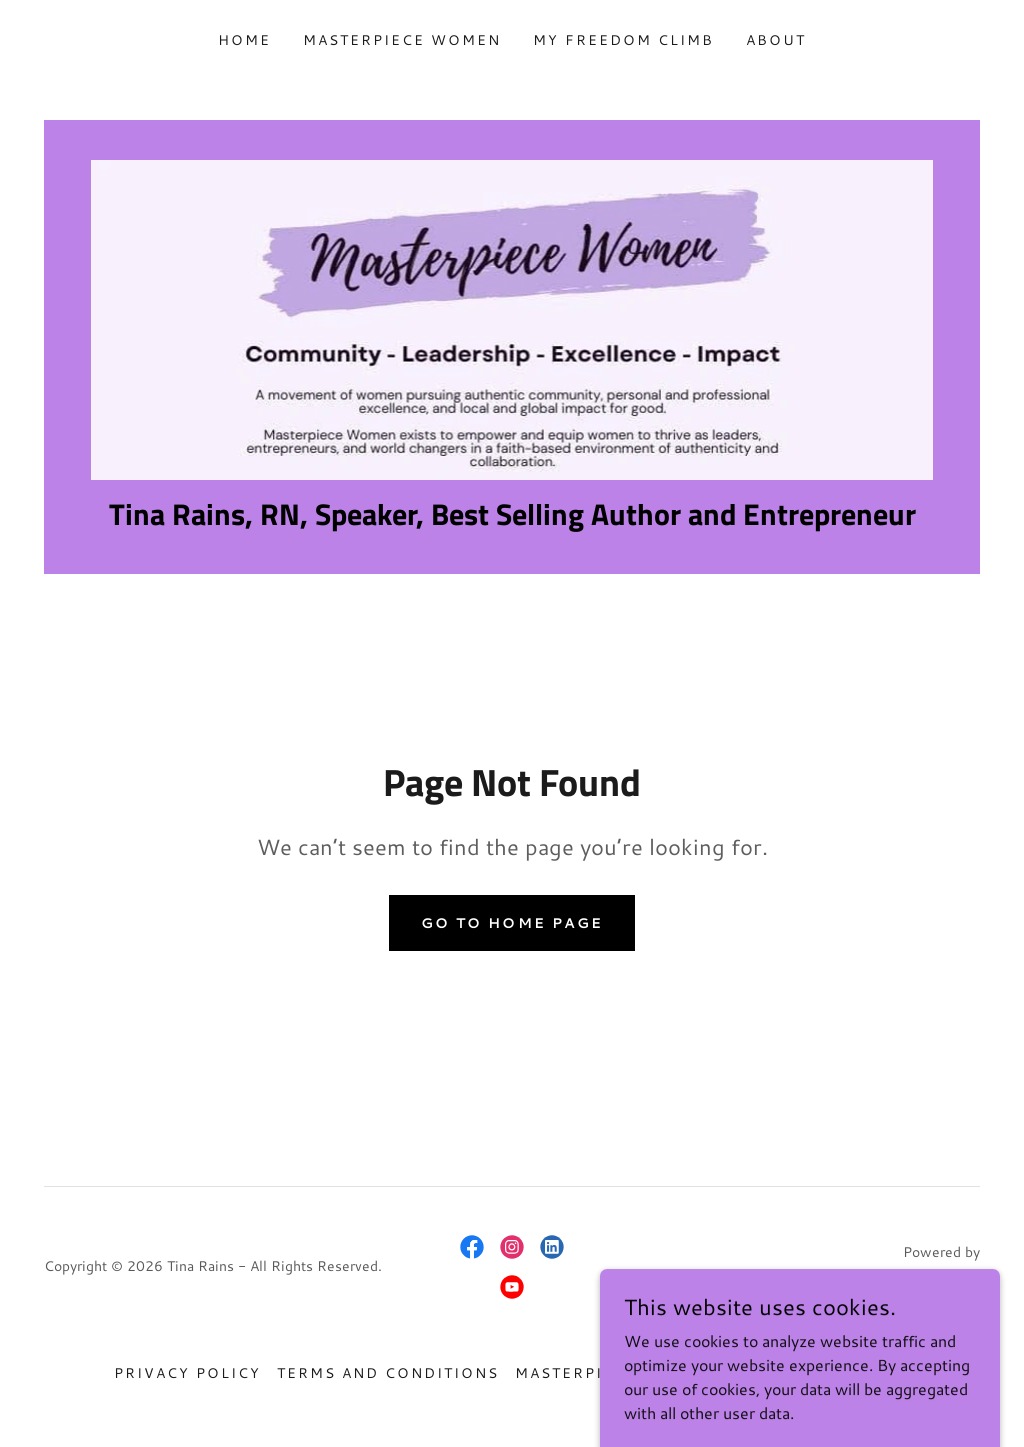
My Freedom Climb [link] (623, 40)
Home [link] (244, 40)
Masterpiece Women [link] (402, 40)
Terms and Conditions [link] (388, 1373)
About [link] (776, 40)
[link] (511, 317)
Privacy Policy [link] (187, 1373)
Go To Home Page (511, 923)
